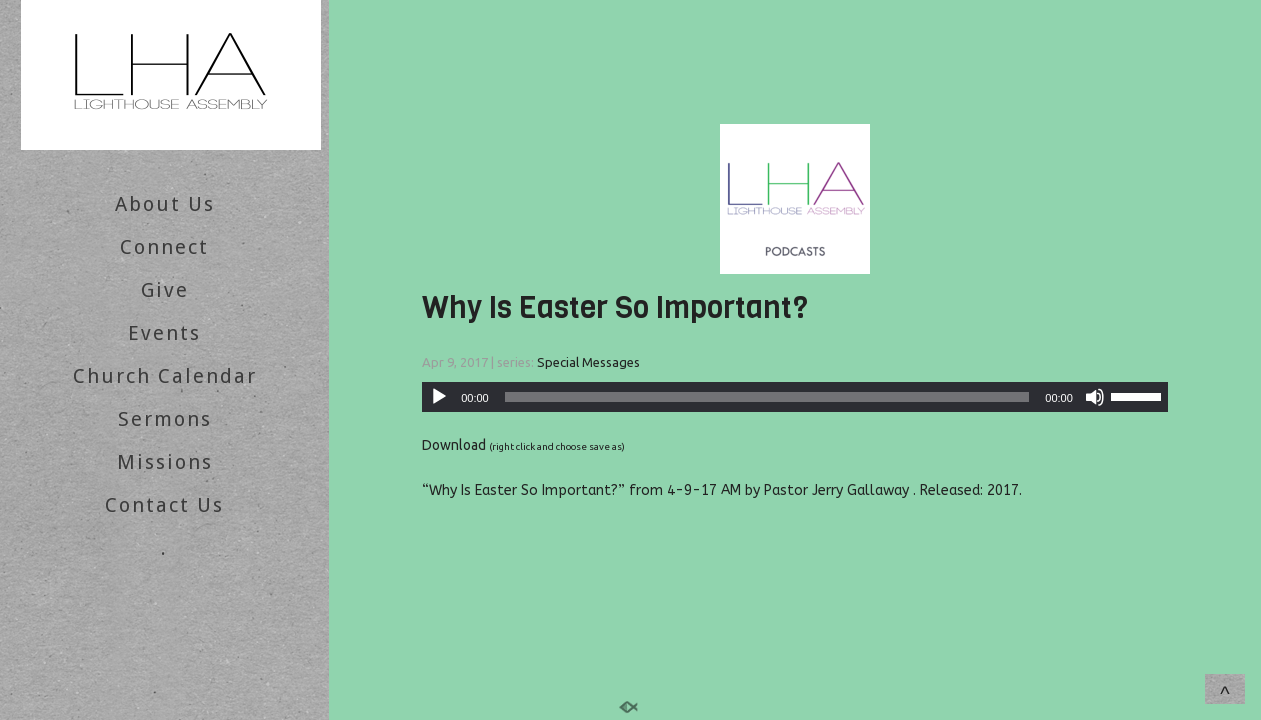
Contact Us (164, 505)
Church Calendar (165, 376)
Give (165, 290)
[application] (795, 397)
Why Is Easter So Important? (615, 308)
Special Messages (588, 362)
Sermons (165, 419)
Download (454, 445)
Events (164, 333)
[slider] (767, 397)
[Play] (439, 397)
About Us (165, 204)
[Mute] (1095, 397)
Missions (165, 462)
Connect (164, 247)
